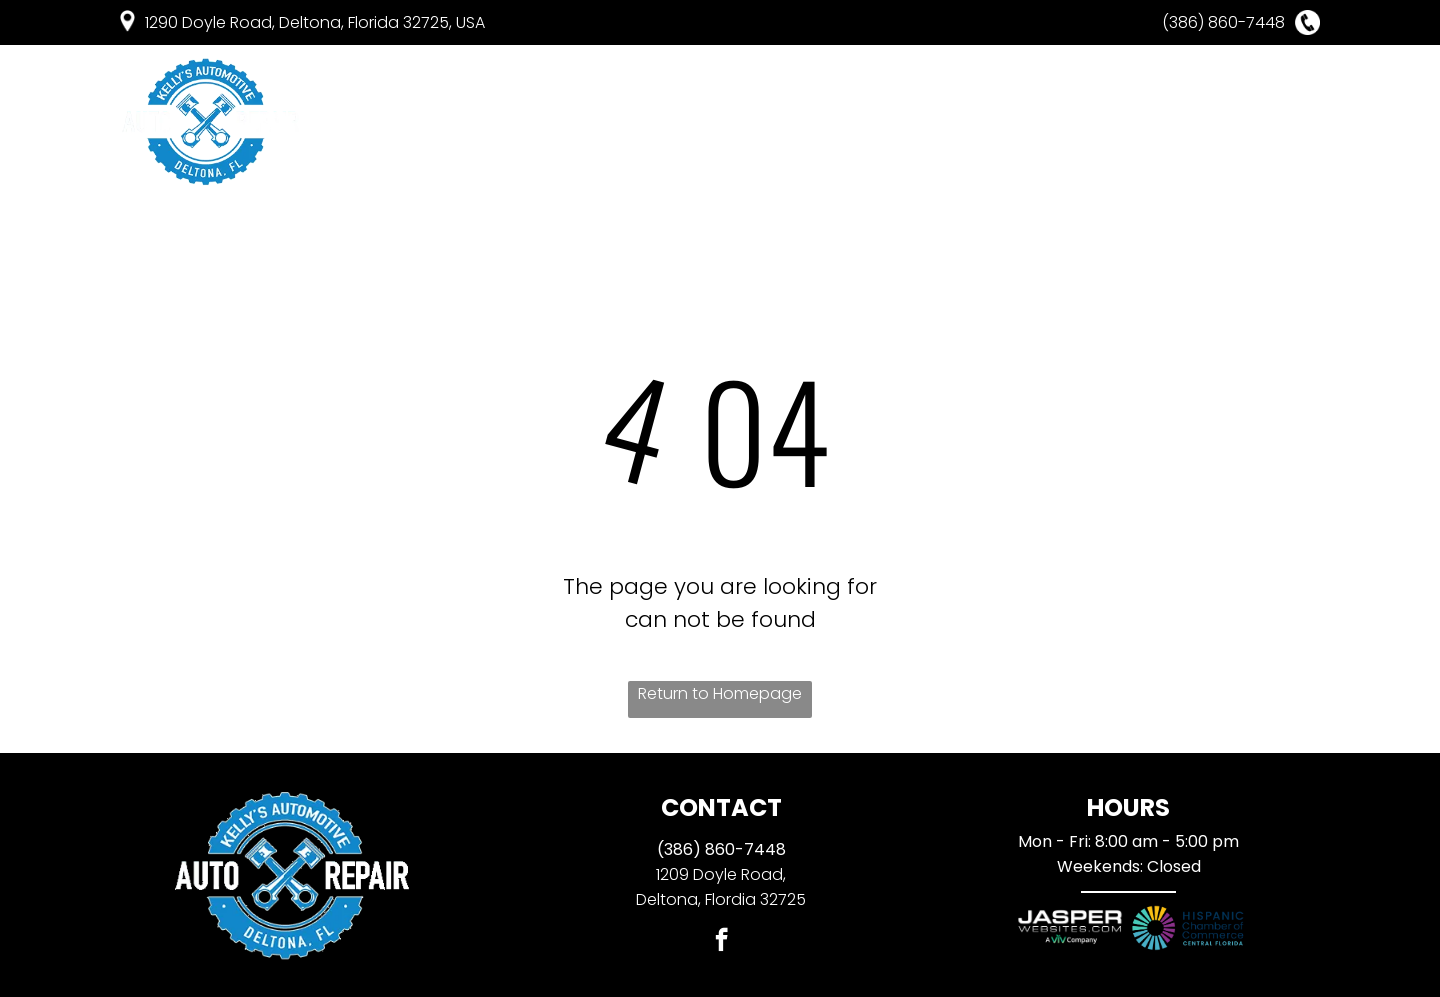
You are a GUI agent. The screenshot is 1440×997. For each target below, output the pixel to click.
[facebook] (721, 942)
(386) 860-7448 (721, 849)
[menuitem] (440, 121)
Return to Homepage (720, 693)
